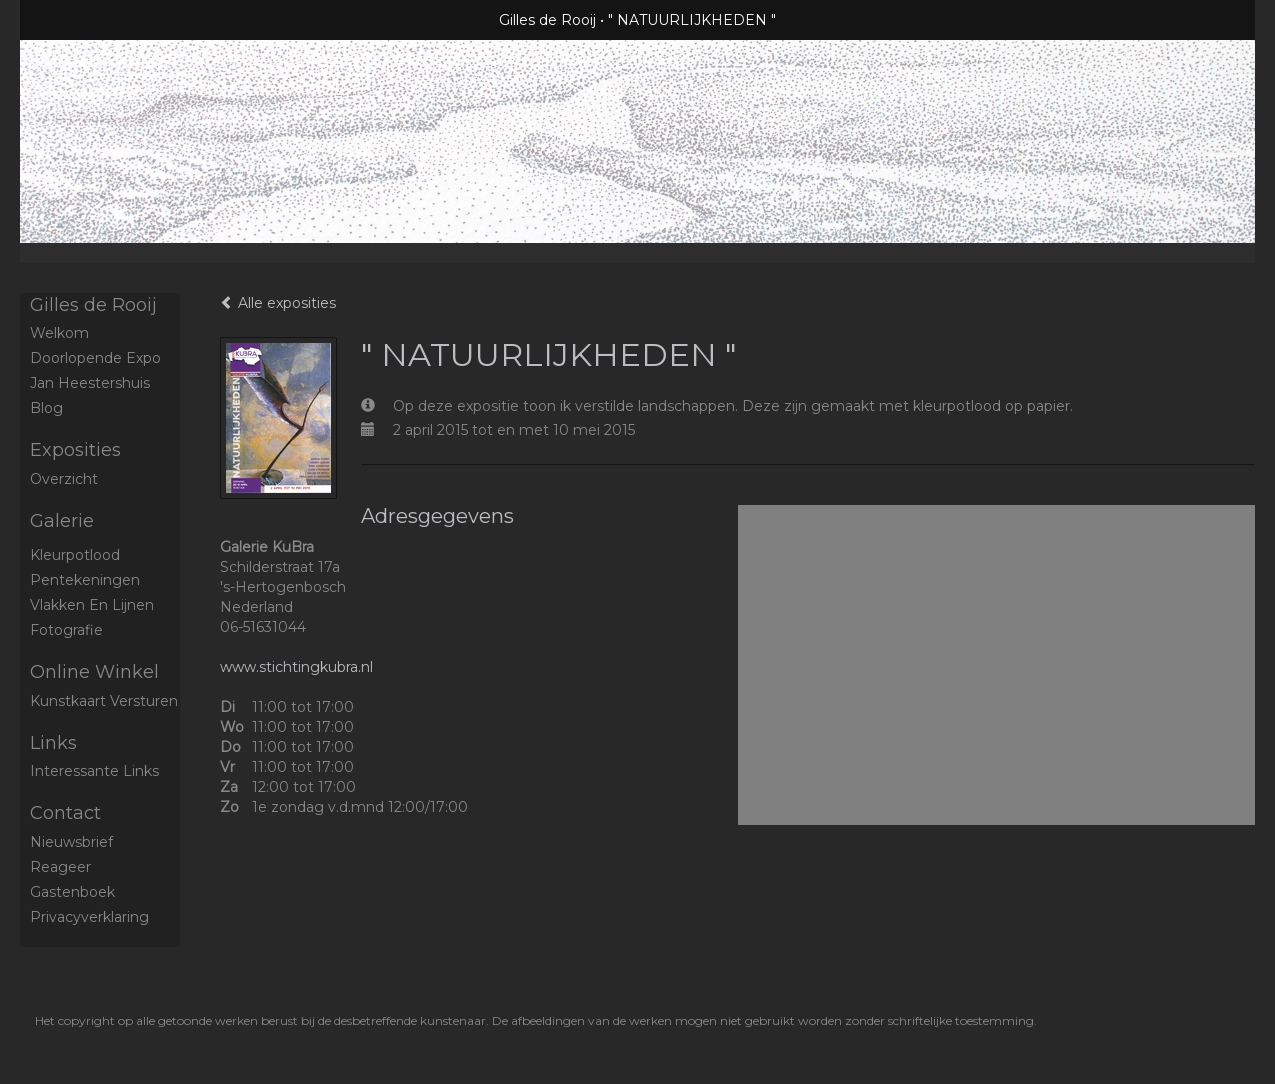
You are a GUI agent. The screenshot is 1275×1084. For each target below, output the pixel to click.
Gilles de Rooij (547, 20)
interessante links (94, 771)
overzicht (64, 479)
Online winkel (94, 672)
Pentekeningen (85, 580)
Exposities (75, 450)
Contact (65, 813)
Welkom (59, 333)
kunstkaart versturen (104, 701)
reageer (60, 867)
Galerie (62, 521)
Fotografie (66, 630)
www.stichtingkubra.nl (296, 667)
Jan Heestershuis (90, 383)
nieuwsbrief (71, 842)
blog (46, 408)
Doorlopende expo (95, 358)
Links (53, 743)
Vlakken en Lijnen (92, 605)
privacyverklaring (89, 917)
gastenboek (72, 892)
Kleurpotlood (75, 555)
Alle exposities (278, 303)
